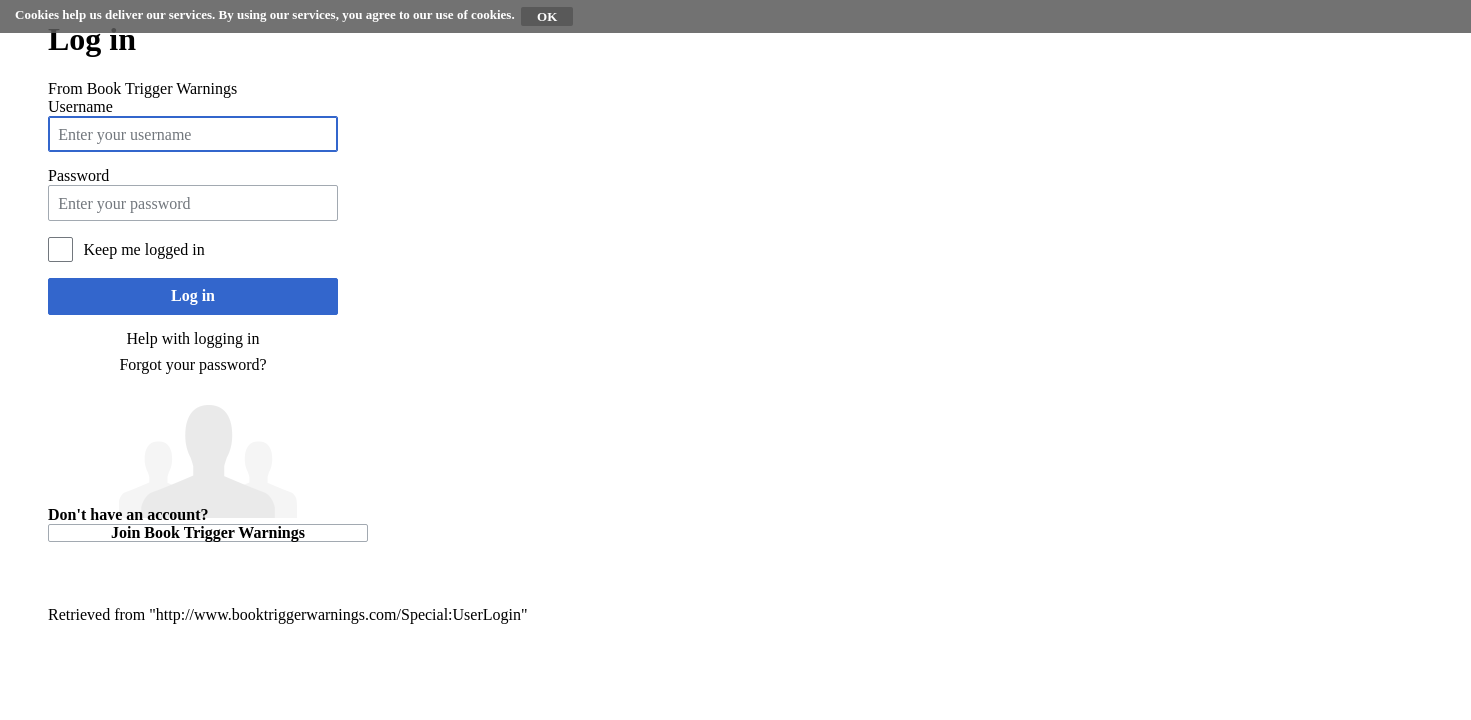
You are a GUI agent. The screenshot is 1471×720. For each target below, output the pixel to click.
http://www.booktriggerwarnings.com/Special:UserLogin (338, 614)
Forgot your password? (192, 364)
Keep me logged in (143, 249)
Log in (193, 295)
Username (80, 106)
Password (78, 175)
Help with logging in (193, 338)
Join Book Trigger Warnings (208, 532)
